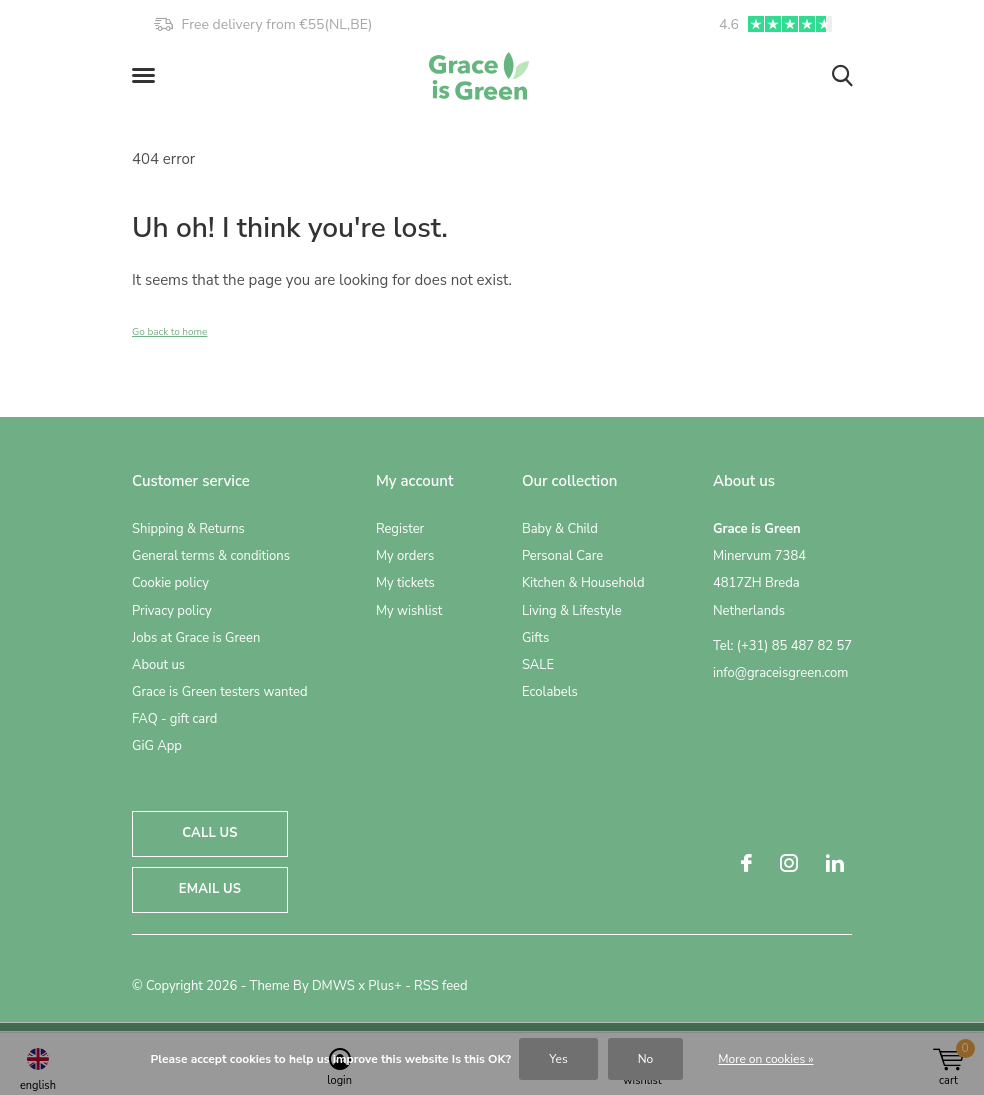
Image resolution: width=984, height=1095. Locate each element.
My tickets (405, 583)
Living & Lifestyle (572, 611)
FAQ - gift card (174, 719)
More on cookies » (765, 1059)
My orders (405, 556)
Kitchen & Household (583, 583)
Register (400, 529)
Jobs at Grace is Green (196, 638)
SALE (538, 665)
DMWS (333, 986)
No (646, 1059)
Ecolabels (550, 692)
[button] (147, 76)
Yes (558, 1059)
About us (158, 665)
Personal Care (562, 556)
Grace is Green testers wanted (219, 692)
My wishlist (409, 611)
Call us (209, 833)
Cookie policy (170, 583)
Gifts (535, 638)
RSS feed (441, 986)
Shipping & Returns (188, 529)
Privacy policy (172, 611)
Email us (210, 889)
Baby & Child (560, 529)
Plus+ (384, 986)
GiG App (157, 746)
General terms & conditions (211, 556)
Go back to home (169, 332)
